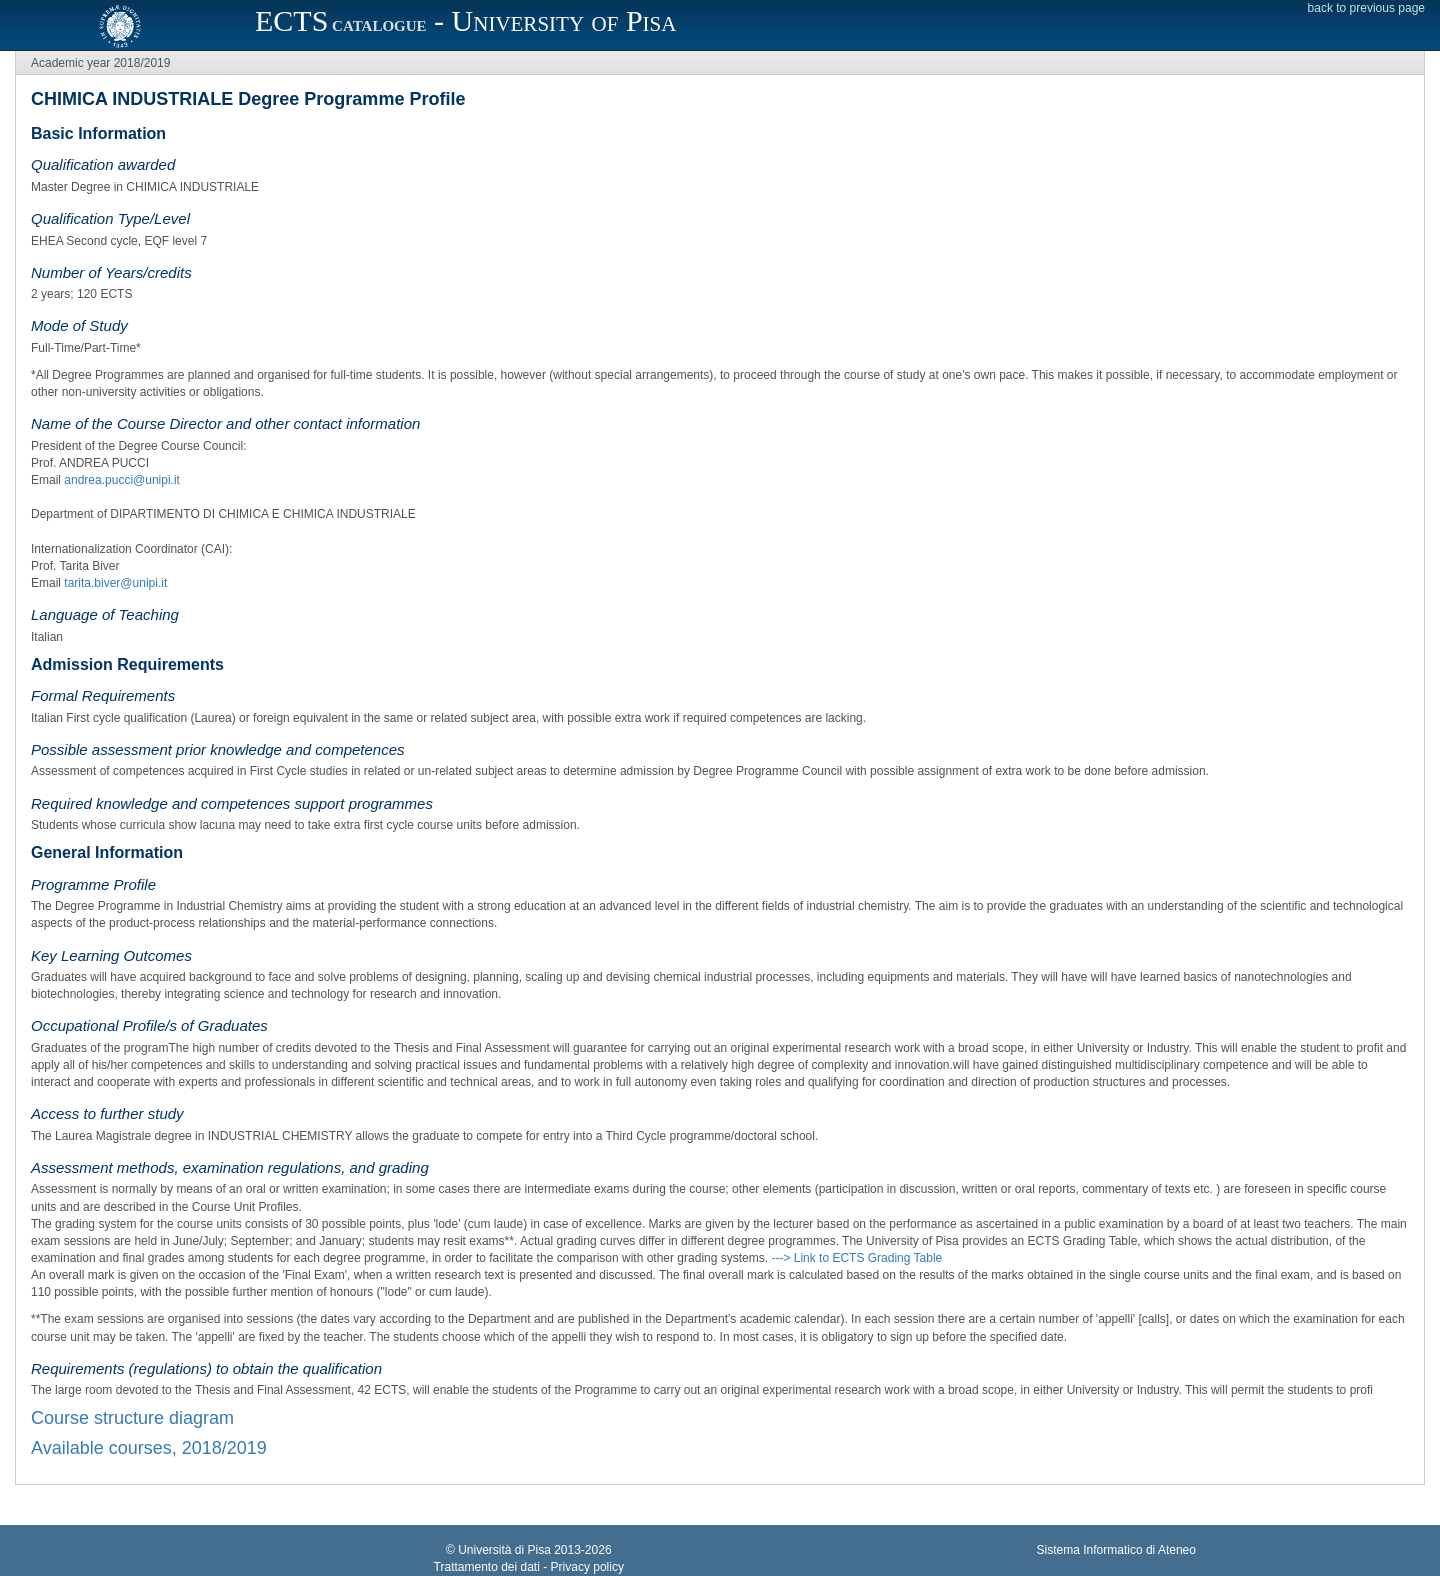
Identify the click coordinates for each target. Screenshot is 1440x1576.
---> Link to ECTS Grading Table (856, 1258)
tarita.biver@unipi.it (115, 583)
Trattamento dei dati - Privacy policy (529, 1567)
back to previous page (1366, 8)
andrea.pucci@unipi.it (122, 480)
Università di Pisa (504, 1550)
